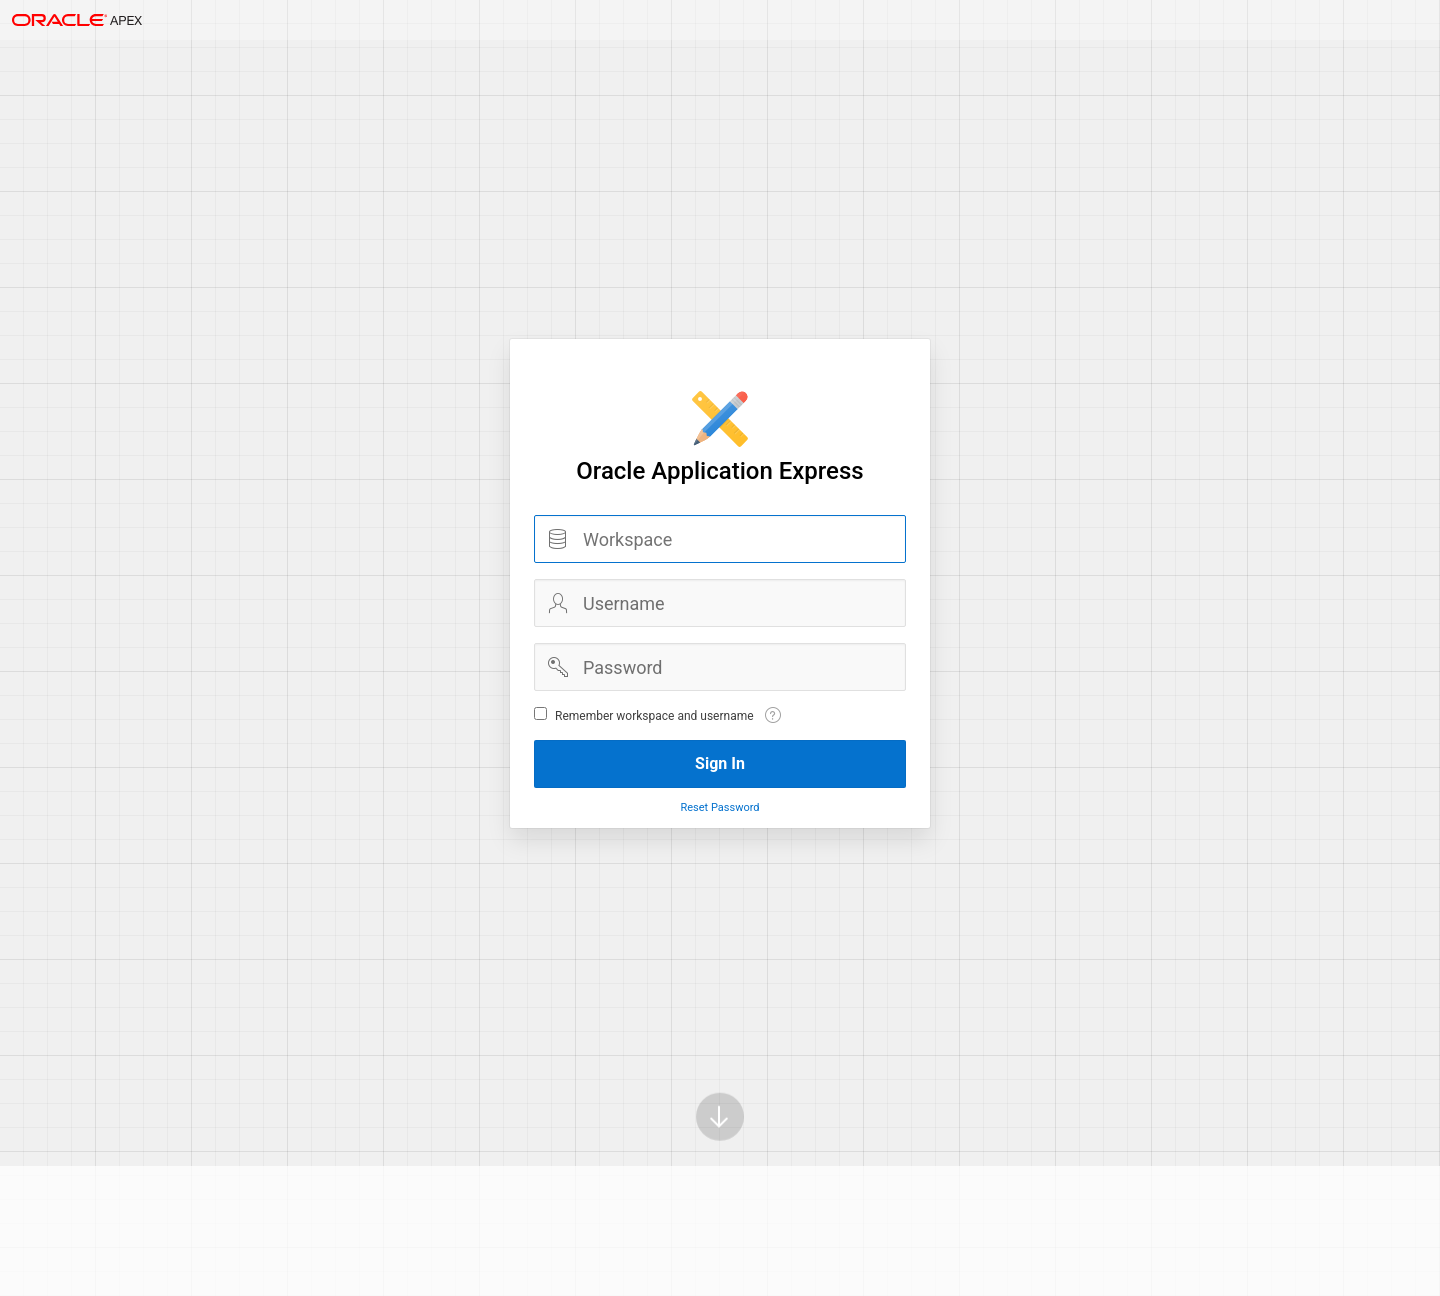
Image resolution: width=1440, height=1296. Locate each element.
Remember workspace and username (654, 716)
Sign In (720, 763)
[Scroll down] (720, 1089)
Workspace (558, 539)
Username (558, 603)
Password (558, 667)
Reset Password (719, 807)
